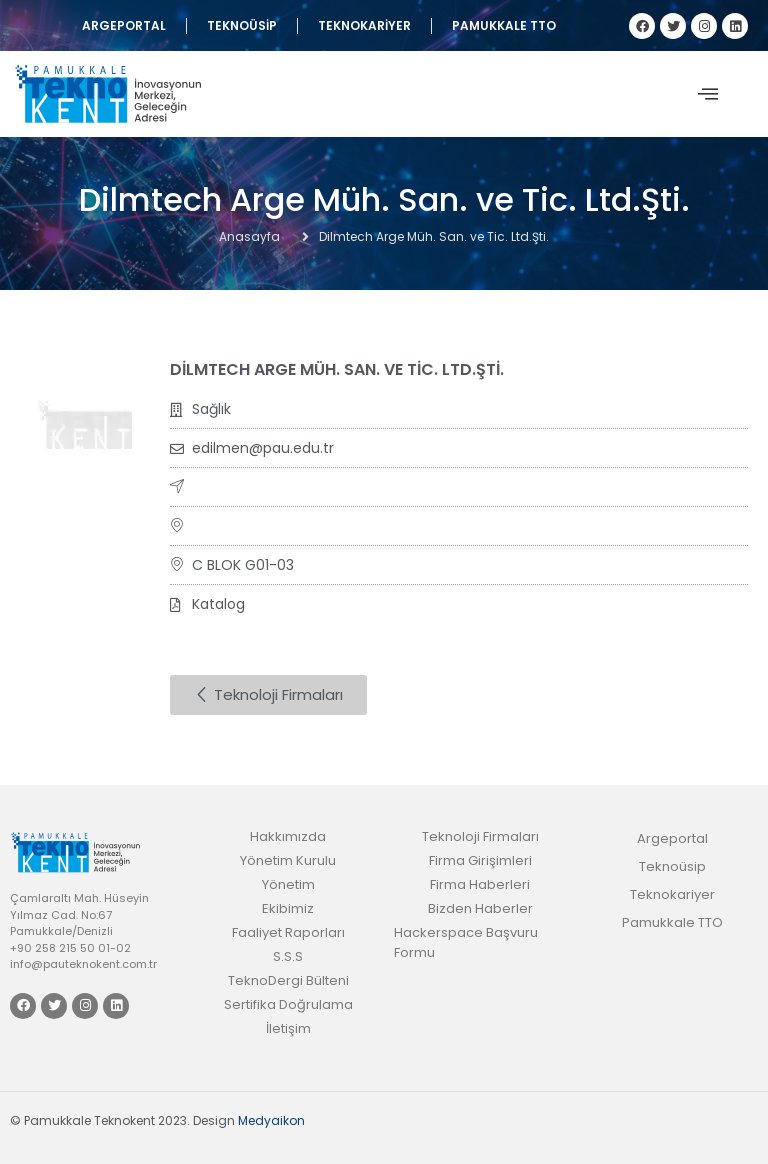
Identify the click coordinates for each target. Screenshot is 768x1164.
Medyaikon (271, 1120)
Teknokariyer (364, 25)
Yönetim (288, 884)
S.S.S (288, 956)
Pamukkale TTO (504, 25)
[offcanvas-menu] (708, 94)
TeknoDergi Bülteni (288, 980)
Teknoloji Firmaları (480, 836)
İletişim (288, 1028)
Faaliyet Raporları (288, 932)
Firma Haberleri (480, 884)
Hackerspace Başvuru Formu (466, 942)
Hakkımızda (288, 836)
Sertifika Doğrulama (288, 1004)
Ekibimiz (288, 908)
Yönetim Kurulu (288, 860)
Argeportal (124, 25)
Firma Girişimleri (480, 860)
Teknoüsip (242, 25)
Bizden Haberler (480, 908)
